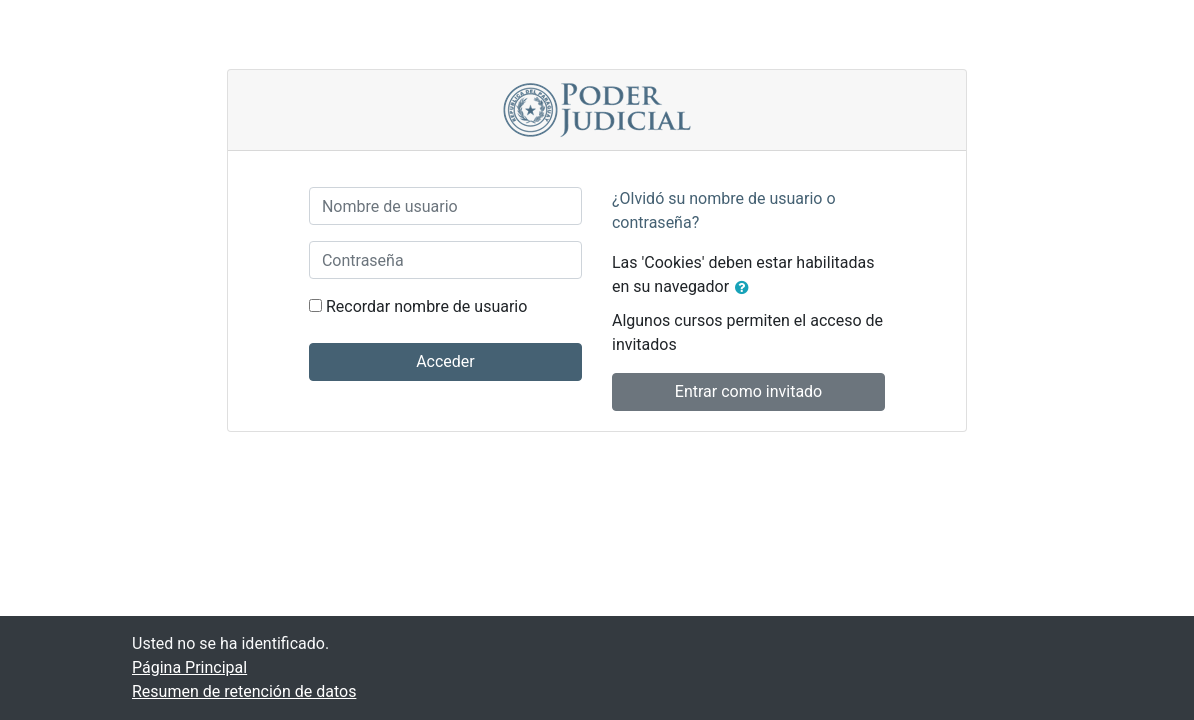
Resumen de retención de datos (244, 691)
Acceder (445, 361)
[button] (746, 288)
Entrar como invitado (748, 391)
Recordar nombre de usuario (426, 306)
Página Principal (189, 667)
